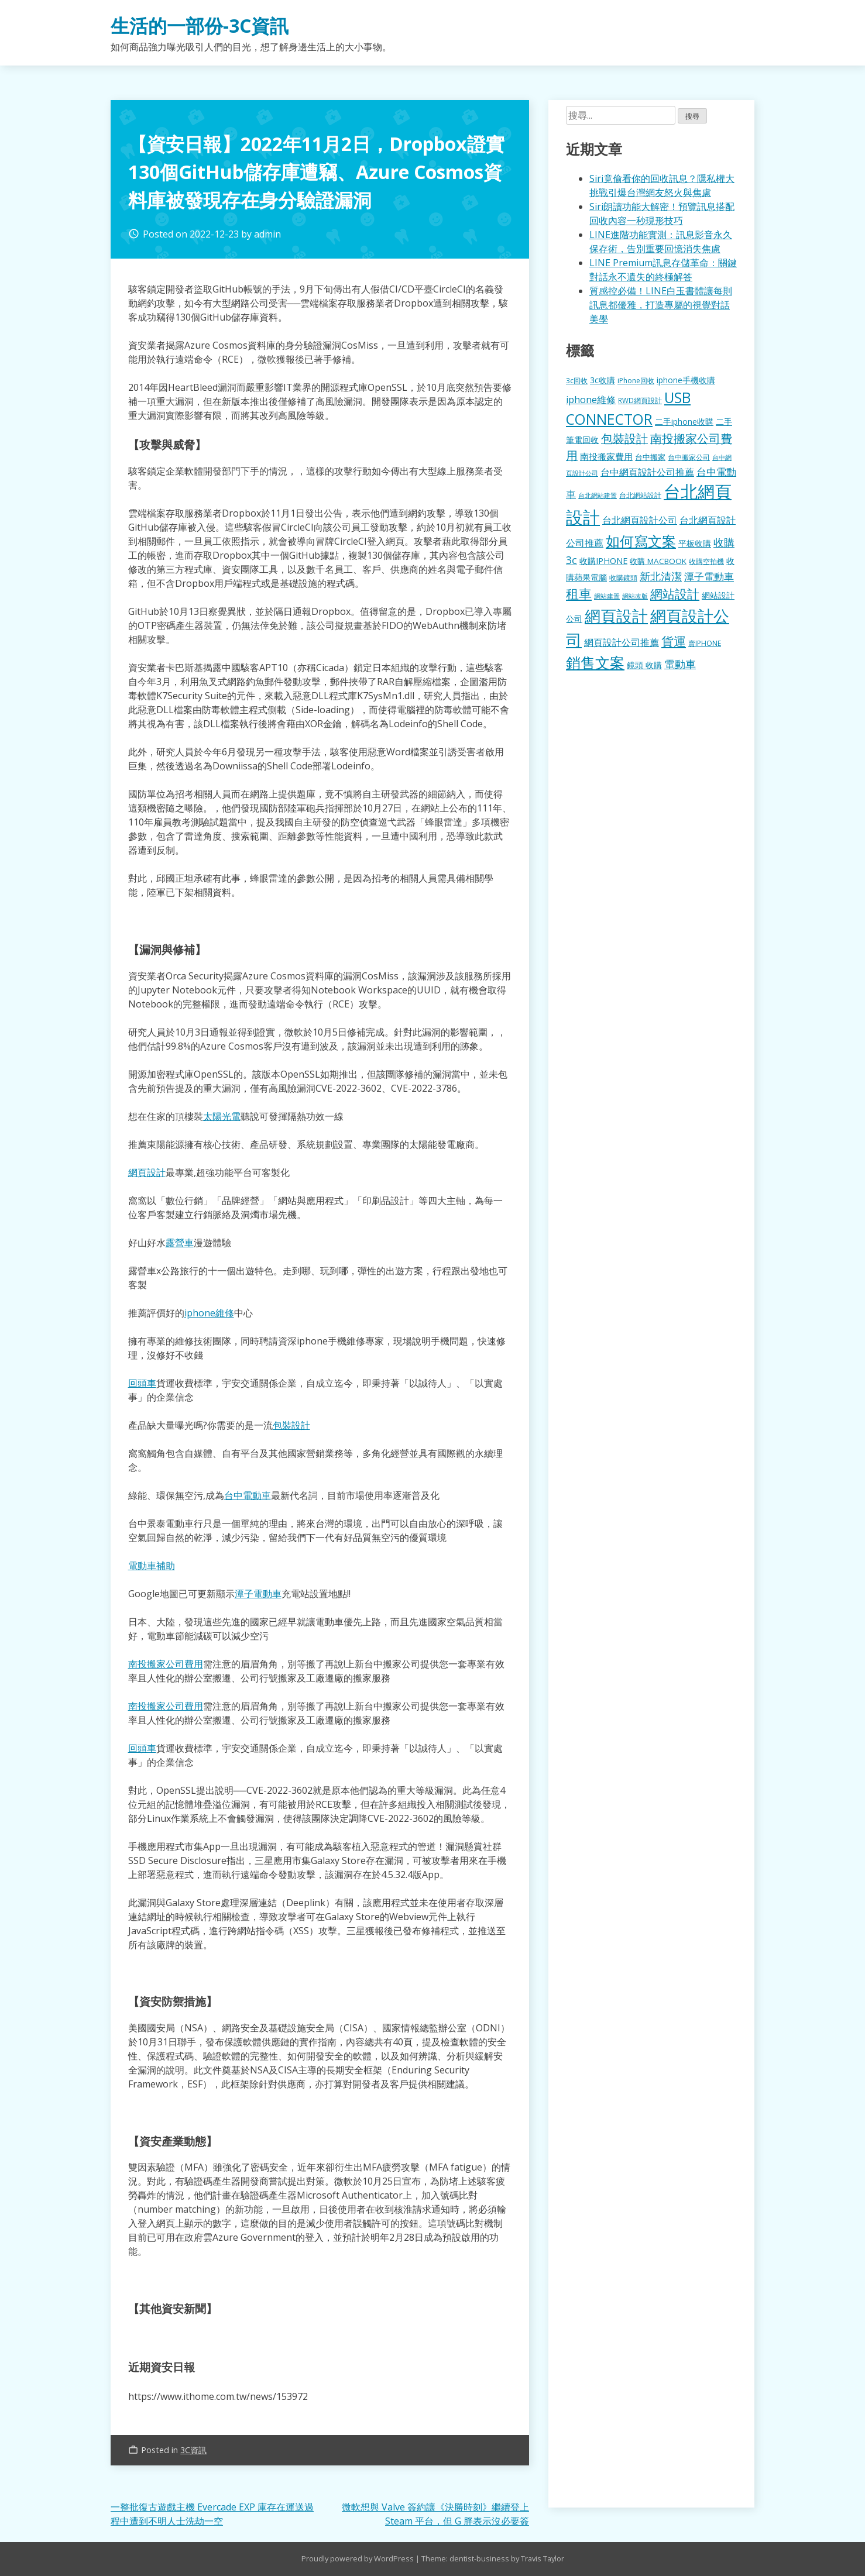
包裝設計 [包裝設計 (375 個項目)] (624, 438)
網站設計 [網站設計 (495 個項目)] (674, 593)
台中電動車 (247, 1495)
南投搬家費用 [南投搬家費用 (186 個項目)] (606, 456)
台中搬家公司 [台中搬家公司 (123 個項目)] (689, 457)
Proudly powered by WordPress (358, 2558)
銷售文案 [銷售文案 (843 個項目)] (595, 662)
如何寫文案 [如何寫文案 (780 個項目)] (641, 541)
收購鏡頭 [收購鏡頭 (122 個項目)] (623, 577)
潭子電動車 (258, 1593)
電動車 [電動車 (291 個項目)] (680, 664)
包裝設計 (291, 1425)
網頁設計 (147, 1172)
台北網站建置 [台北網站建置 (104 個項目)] (597, 495)
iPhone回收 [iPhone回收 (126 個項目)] (635, 381)
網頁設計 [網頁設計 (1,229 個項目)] (616, 616)
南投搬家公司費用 (165, 1663)
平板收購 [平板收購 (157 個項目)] (694, 543)
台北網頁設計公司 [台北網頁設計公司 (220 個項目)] (639, 520)
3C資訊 (193, 2449)
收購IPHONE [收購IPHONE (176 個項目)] (603, 560)
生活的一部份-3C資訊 (200, 25)
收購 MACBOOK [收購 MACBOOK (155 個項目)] (658, 561)
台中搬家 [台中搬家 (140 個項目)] (650, 457)
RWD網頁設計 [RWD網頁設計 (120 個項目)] (640, 400)
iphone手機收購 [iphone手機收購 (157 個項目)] (686, 380)
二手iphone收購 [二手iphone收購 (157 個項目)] (684, 421)
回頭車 (142, 1383)
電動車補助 (151, 1565)
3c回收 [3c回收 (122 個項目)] (577, 380)
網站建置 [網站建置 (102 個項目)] (607, 596)
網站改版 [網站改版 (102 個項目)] (635, 596)
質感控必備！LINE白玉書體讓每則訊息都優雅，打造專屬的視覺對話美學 (660, 304)
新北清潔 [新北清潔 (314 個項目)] (661, 576)
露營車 (180, 1242)
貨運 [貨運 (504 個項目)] (673, 640)
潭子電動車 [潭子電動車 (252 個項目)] (709, 576)
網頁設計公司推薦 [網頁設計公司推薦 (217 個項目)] (621, 642)
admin (267, 234)
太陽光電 (222, 1116)
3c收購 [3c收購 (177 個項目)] (602, 380)
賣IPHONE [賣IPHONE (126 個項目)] (704, 643)
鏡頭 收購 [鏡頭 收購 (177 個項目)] (644, 664)
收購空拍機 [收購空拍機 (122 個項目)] (706, 561)
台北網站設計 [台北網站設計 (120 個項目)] (640, 495)
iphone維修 (209, 1312)
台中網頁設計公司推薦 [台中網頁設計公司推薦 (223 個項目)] (647, 472)
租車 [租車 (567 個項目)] (579, 593)
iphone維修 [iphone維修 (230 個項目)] (591, 399)
